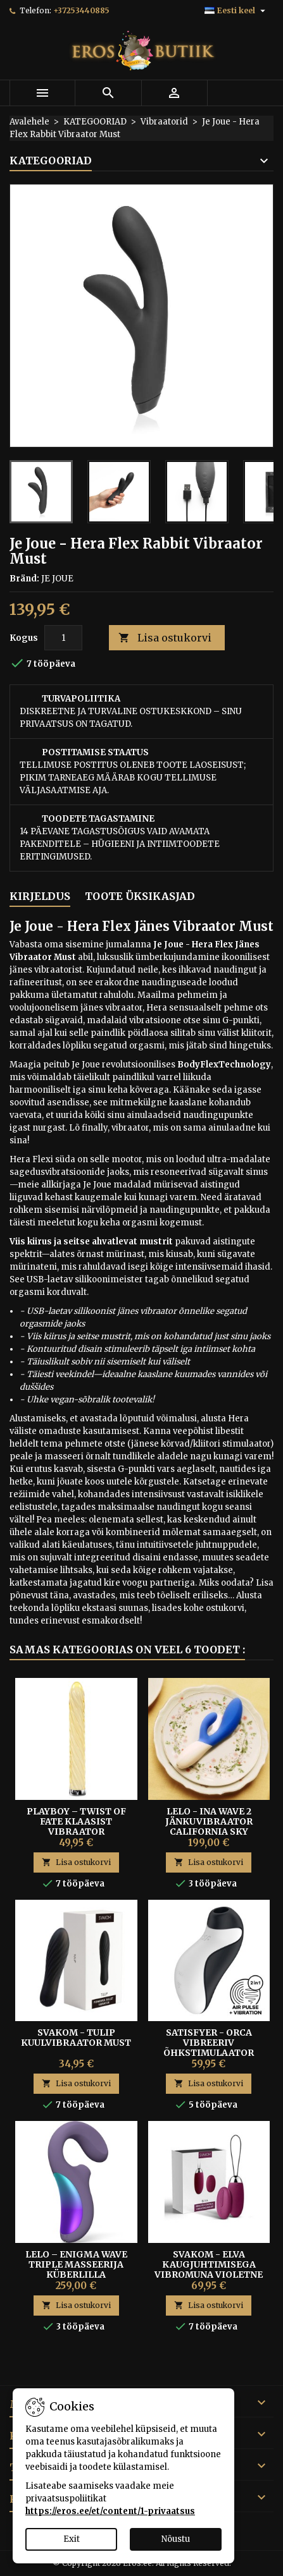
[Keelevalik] (236, 10)
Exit (71, 2539)
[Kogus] (63, 637)
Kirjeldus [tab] (39, 896)
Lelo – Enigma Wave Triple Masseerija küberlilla (76, 2264)
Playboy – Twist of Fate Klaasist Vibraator (76, 1821)
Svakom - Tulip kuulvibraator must (76, 2037)
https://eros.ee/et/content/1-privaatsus (110, 2511)
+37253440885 (81, 10)
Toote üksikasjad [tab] (140, 896)
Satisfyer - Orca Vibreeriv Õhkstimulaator (208, 2042)
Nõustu (175, 2539)
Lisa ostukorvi (164, 638)
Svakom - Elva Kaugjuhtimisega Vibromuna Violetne (208, 2264)
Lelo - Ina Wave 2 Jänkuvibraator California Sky (209, 1821)
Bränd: (24, 578)
